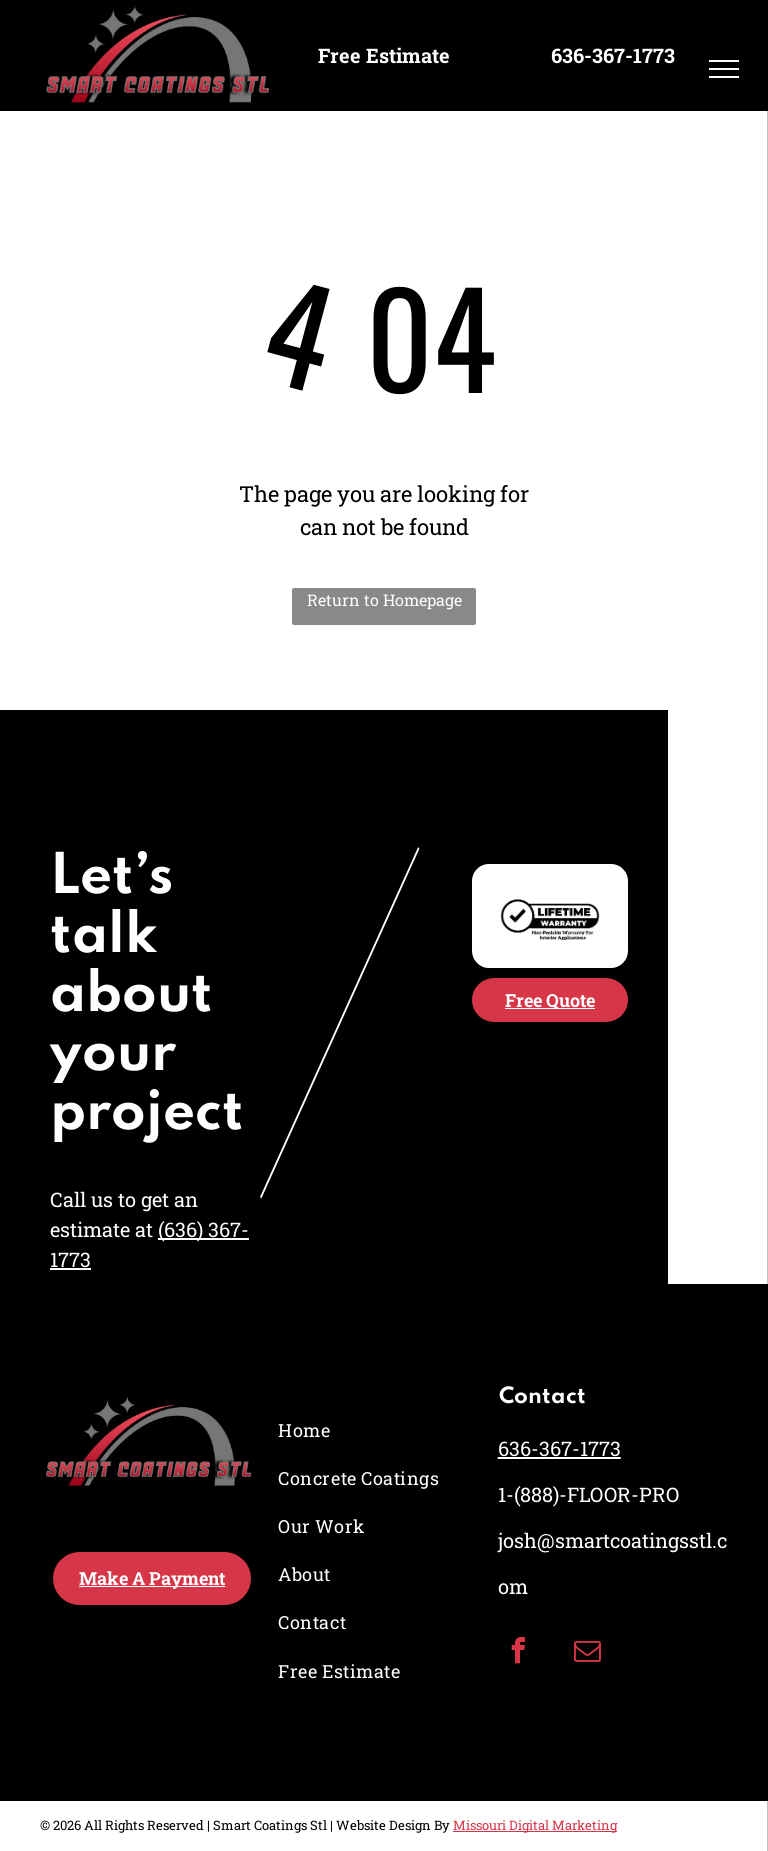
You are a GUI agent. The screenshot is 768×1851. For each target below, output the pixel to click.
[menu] (724, 69)
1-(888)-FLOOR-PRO (588, 1494)
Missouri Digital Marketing (535, 1825)
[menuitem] (362, 1430)
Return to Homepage (384, 599)
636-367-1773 (559, 1448)
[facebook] (519, 1653)
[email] (588, 1653)
